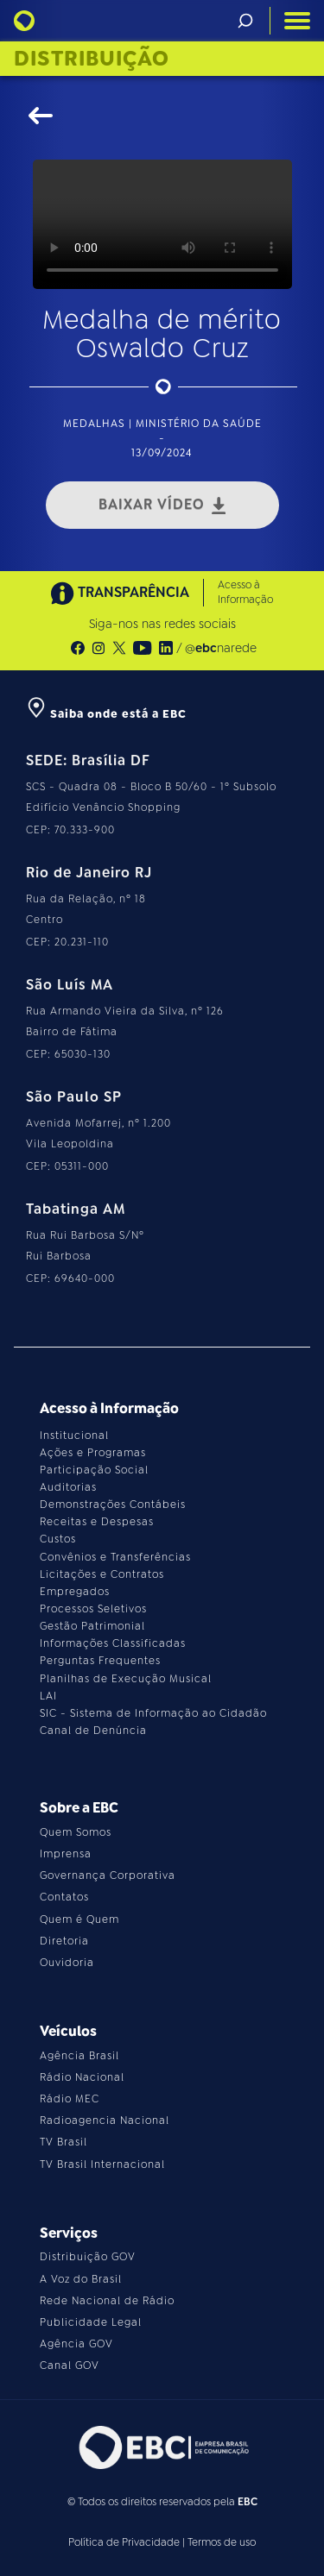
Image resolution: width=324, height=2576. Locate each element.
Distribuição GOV (88, 2257)
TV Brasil (63, 2142)
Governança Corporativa (107, 1875)
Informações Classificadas (113, 1643)
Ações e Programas (93, 1453)
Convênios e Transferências (115, 1557)
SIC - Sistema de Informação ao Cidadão (153, 1713)
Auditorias (68, 1487)
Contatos (64, 1897)
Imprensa (66, 1854)
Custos (58, 1539)
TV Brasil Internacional (102, 2164)
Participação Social (94, 1470)
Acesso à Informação (245, 592)
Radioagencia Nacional (104, 2120)
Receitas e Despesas (97, 1522)
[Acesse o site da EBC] (162, 2447)
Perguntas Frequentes (100, 1661)
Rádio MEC (69, 2099)
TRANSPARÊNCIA (120, 593)
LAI (48, 1696)
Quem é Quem (79, 1919)
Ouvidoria (67, 1963)
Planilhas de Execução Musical (126, 1679)
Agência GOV (76, 2344)
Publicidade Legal (91, 2322)
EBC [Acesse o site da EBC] (247, 2502)
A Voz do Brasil (81, 2279)
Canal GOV (69, 2365)
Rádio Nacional (82, 2077)
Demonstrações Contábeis (113, 1504)
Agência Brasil (79, 2056)
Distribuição (91, 58)
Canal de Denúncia (93, 1730)
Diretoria (64, 1941)
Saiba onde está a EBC (106, 714)
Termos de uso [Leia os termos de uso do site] (221, 2542)
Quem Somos (75, 1832)
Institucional (74, 1435)
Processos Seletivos (93, 1609)
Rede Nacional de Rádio (107, 2301)
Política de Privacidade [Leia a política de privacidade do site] (124, 2542)
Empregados (75, 1592)
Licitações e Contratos (102, 1574)
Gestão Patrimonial (92, 1626)
